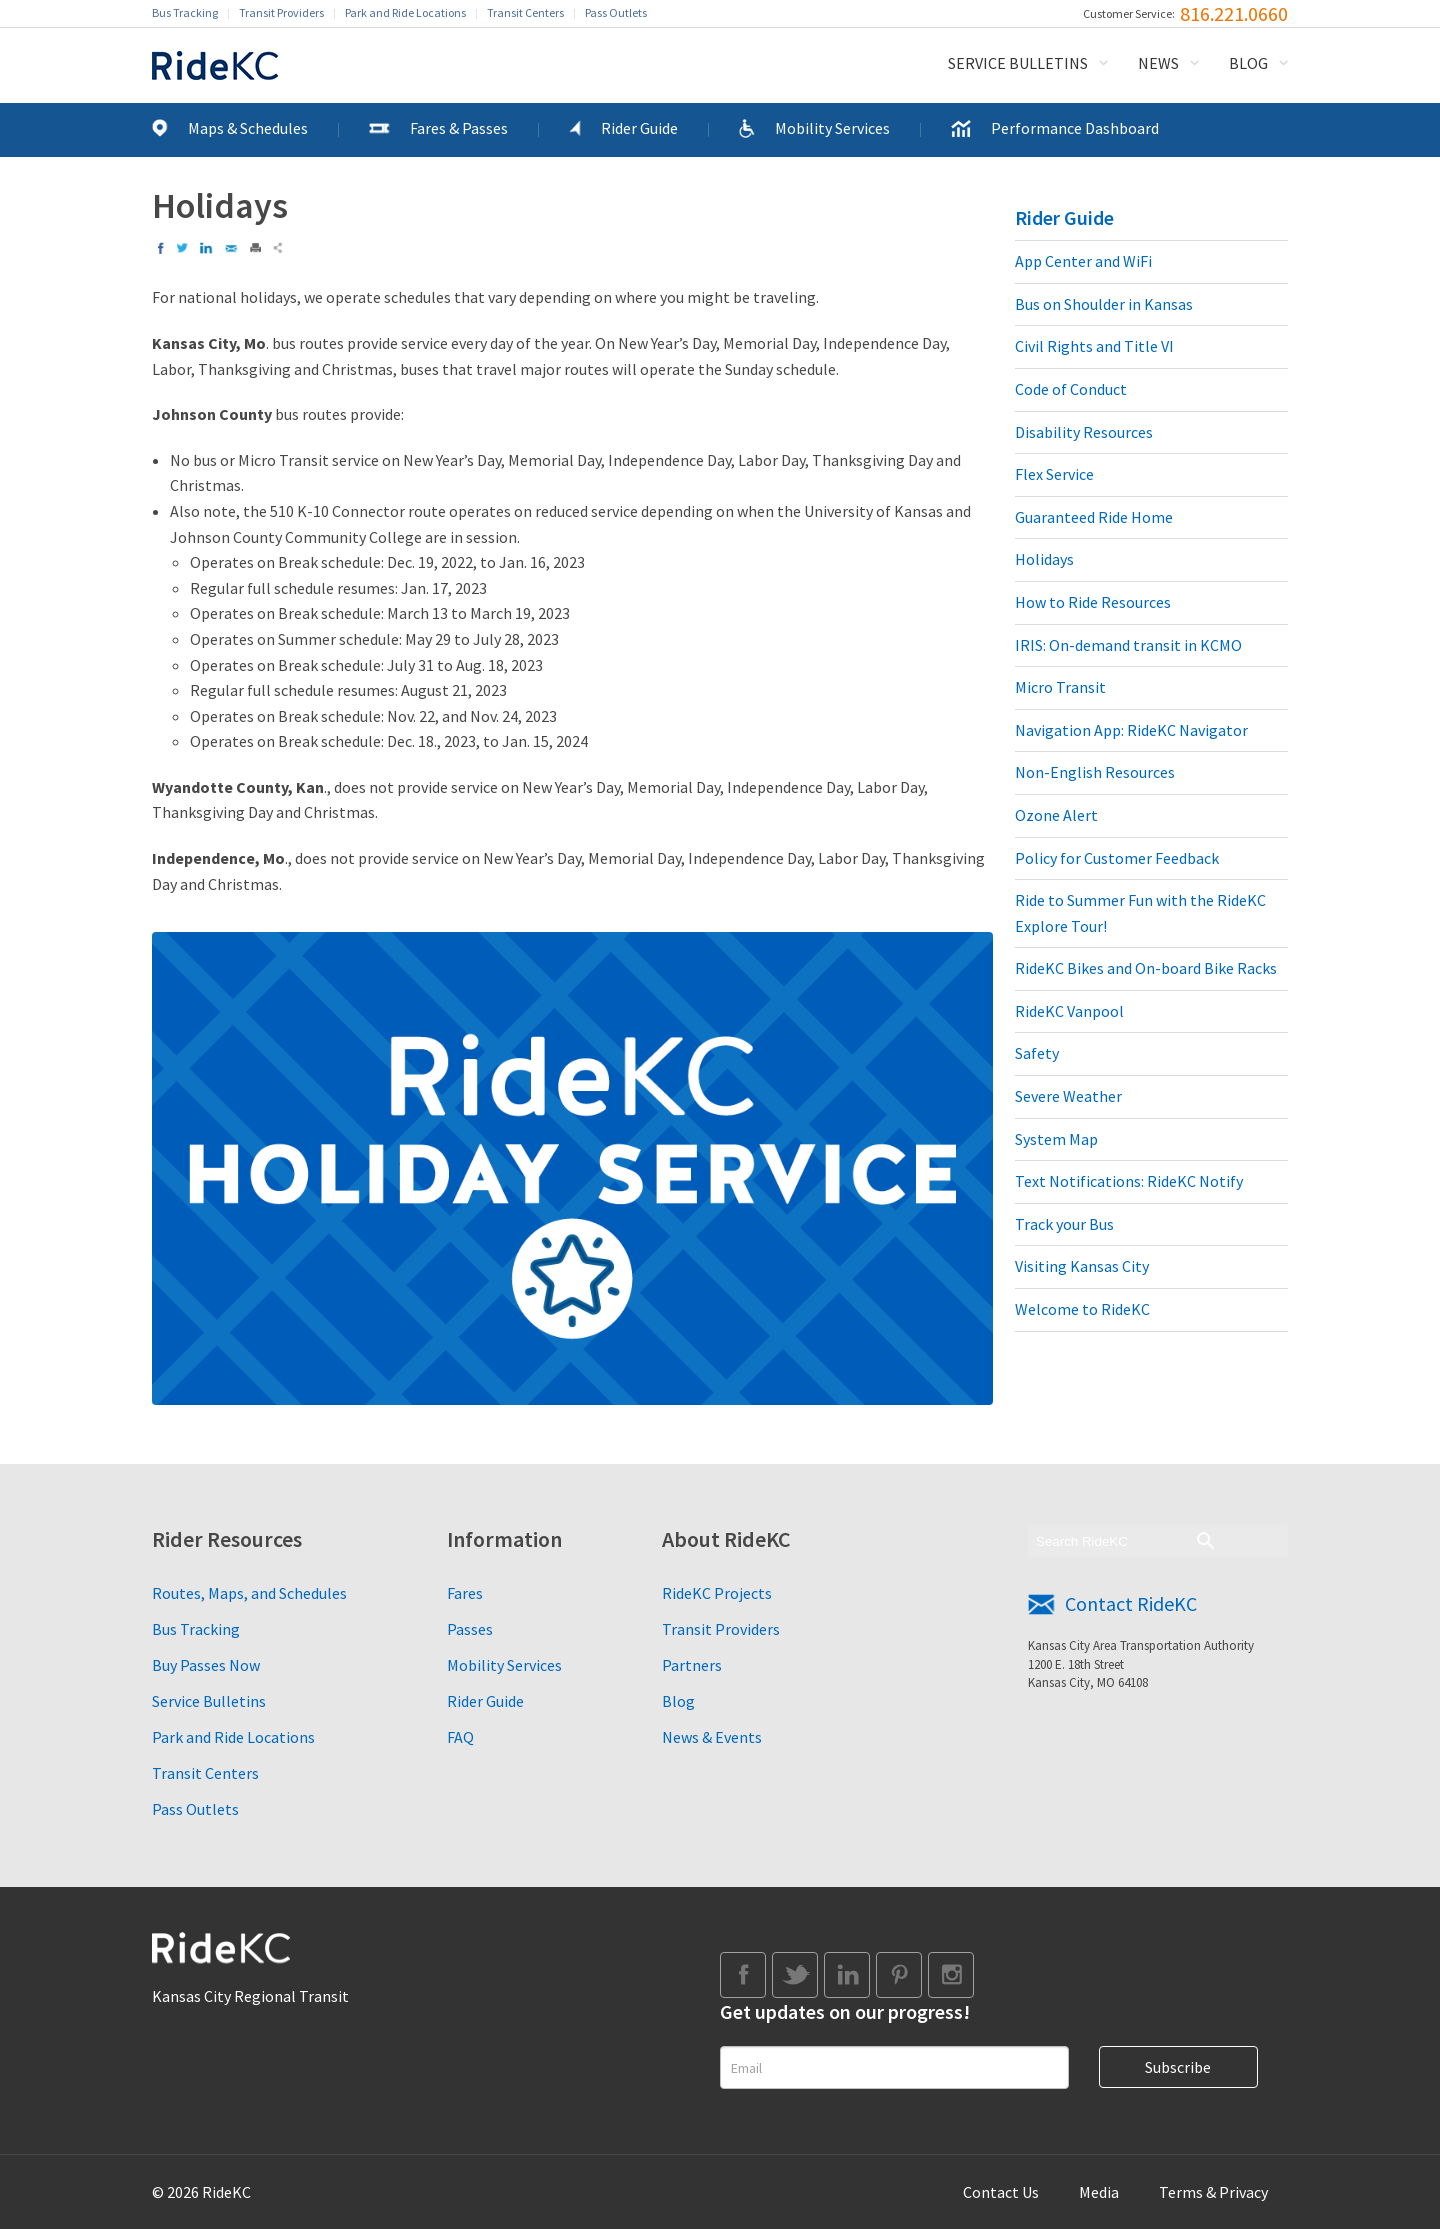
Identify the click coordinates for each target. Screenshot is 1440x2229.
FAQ (460, 1737)
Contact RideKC (1131, 1603)
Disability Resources (1084, 432)
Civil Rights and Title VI (1094, 346)
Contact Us (1001, 2192)
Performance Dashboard (1075, 128)
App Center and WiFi (1083, 261)
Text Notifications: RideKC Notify (1129, 1181)
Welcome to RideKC (1082, 1309)
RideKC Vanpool (1069, 1011)
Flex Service (1054, 474)
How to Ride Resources (1093, 602)
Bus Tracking (185, 12)
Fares (465, 1593)
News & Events (712, 1737)
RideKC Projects (717, 1593)
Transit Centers (525, 12)
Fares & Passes (459, 128)
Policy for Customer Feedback (1117, 858)
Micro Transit (1060, 687)
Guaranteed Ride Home (1094, 517)
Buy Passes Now (206, 1665)
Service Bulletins (1018, 63)
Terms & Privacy (1213, 2192)
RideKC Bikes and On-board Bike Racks (1146, 968)
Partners (692, 1665)
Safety (1037, 1053)
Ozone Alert (1056, 815)
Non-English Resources (1095, 772)
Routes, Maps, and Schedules (249, 1593)
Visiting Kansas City (1082, 1266)
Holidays (1044, 559)
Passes (470, 1629)
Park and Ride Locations (405, 12)
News (1158, 63)
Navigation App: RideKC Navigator (1131, 730)
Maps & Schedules (248, 128)
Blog (1248, 63)
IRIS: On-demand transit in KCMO (1128, 645)
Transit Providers (281, 12)
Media (1099, 2192)
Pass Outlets (616, 12)
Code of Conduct (1071, 389)
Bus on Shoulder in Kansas (1104, 304)
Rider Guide (639, 128)
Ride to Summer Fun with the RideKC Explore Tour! (1140, 913)
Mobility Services (832, 128)
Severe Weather (1068, 1096)
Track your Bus (1064, 1224)
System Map (1056, 1139)
